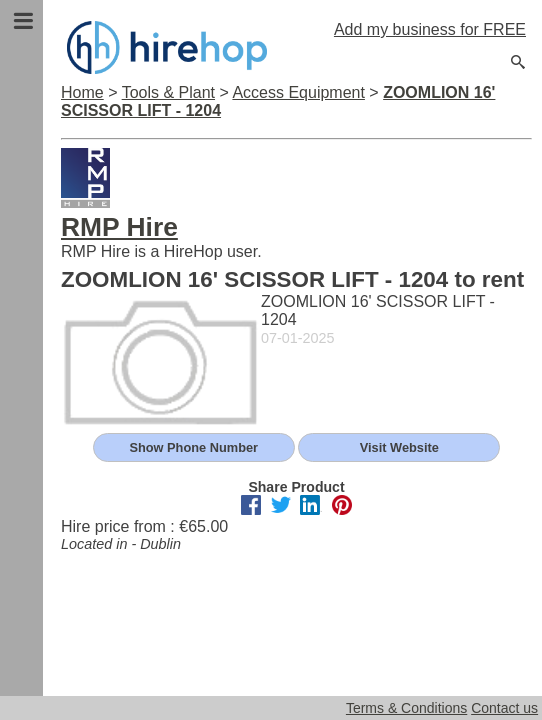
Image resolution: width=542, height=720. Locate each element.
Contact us (504, 708)
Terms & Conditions (406, 708)
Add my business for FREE (430, 29)
